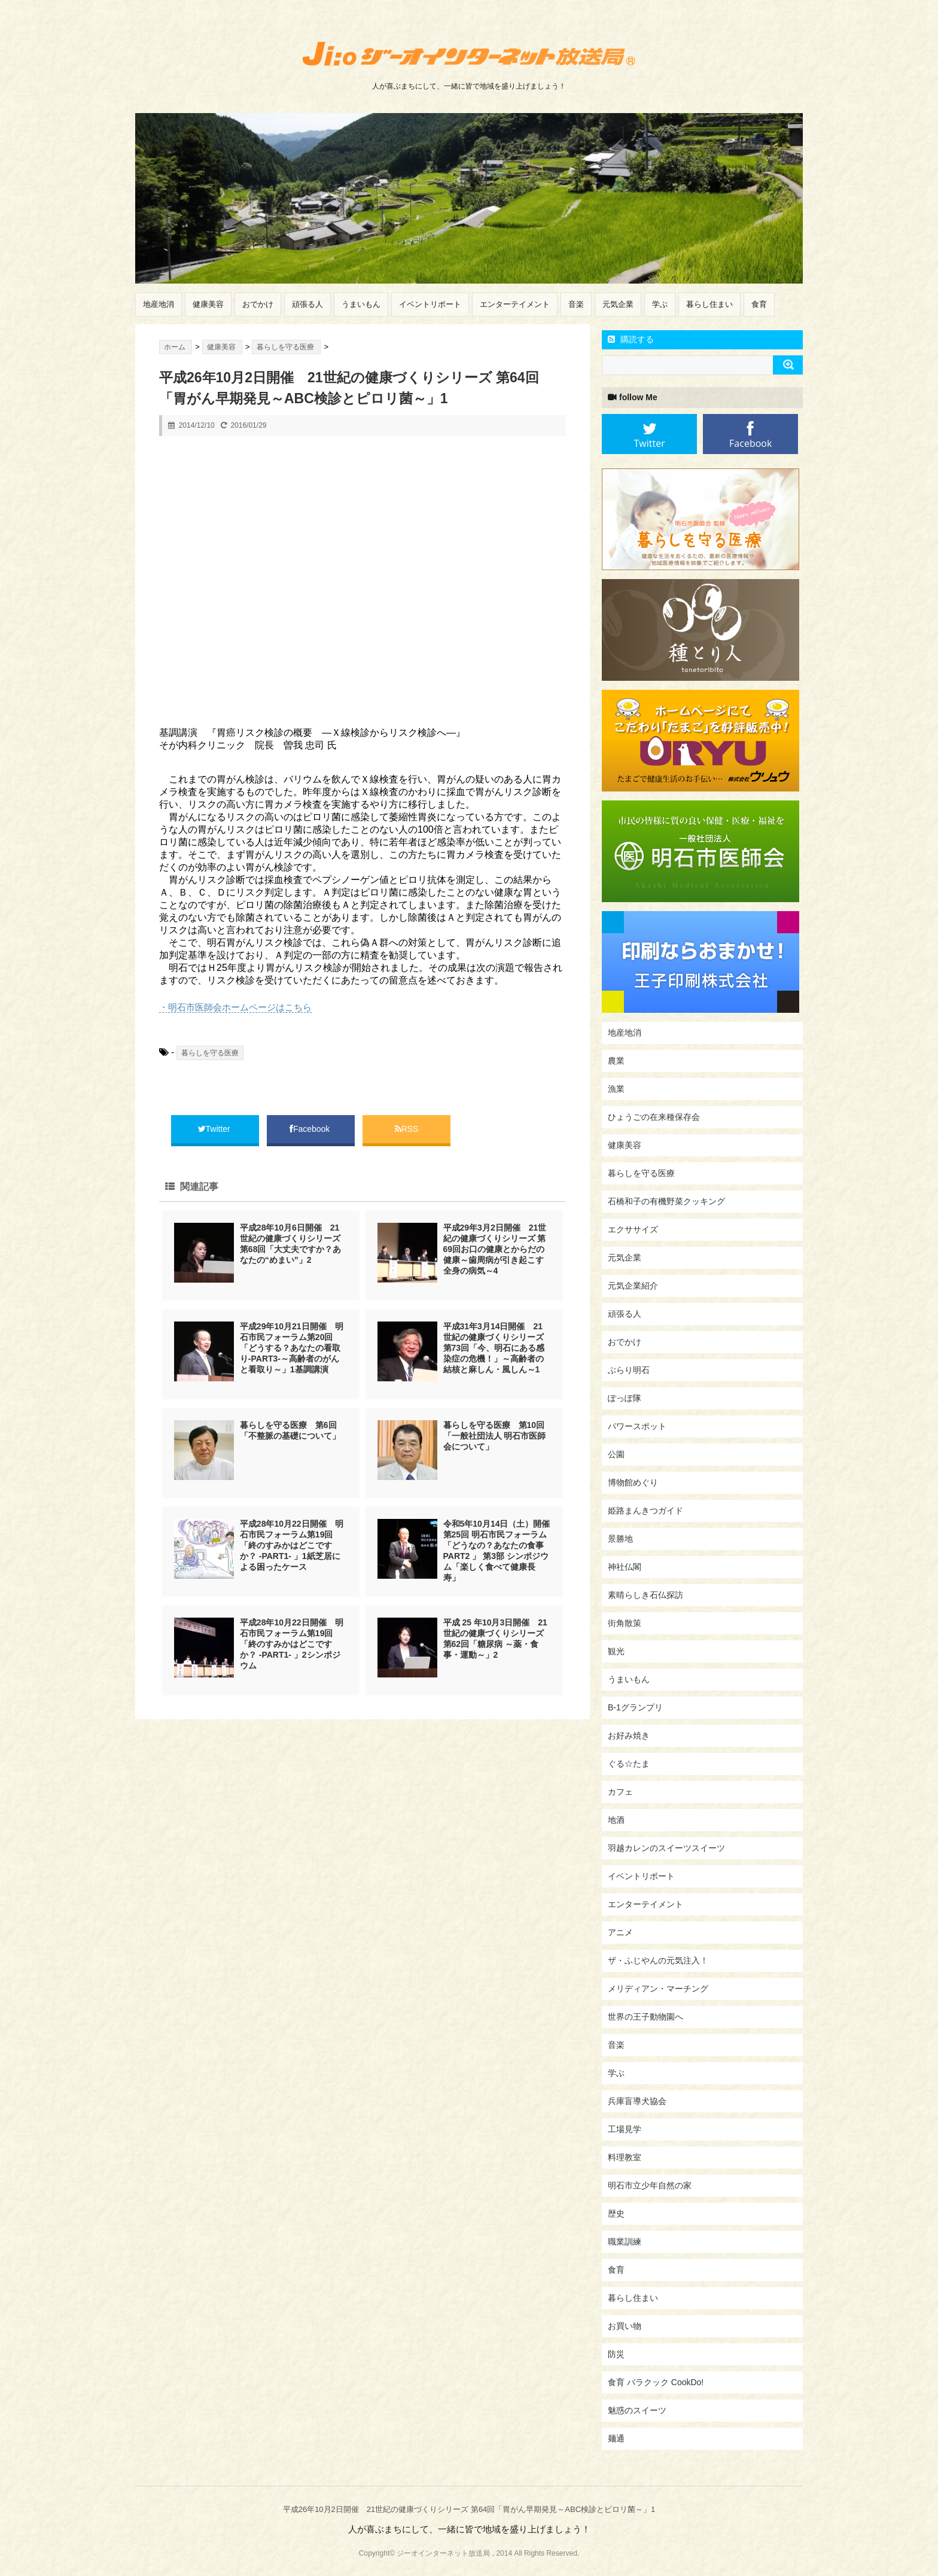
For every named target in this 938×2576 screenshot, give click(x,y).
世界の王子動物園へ (645, 2016)
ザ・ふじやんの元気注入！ (658, 1960)
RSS (407, 1129)
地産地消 (158, 304)
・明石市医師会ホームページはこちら (235, 1007)
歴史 (616, 2213)
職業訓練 (624, 2241)
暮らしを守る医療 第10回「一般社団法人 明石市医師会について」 (494, 1435)
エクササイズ (633, 1229)
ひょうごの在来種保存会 (654, 1117)
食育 (759, 304)
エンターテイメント (515, 304)
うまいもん (361, 304)
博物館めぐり (633, 1482)
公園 (616, 1454)
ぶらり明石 (629, 1370)
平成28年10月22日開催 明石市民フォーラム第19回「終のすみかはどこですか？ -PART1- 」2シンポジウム (291, 1644)
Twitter (215, 1129)
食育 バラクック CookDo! (656, 2382)
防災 (616, 2354)
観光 (616, 1651)
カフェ (620, 1791)
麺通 (616, 2438)
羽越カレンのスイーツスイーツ (666, 1848)
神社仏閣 (624, 1567)
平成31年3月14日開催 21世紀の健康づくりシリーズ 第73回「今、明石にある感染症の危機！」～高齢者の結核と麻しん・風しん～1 (494, 1348)
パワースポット (637, 1426)
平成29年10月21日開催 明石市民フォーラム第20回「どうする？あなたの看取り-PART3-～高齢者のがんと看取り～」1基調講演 (291, 1348)
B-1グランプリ (635, 1707)
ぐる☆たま (629, 1763)
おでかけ (257, 304)
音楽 (576, 304)
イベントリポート (430, 304)
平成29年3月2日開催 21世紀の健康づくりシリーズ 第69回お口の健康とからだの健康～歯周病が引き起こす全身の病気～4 (495, 1249)
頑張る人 (307, 304)
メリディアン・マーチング (658, 1988)
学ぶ (660, 304)
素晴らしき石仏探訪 (645, 1595)
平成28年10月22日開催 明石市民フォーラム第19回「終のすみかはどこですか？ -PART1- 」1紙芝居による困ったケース (291, 1545)
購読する (631, 339)
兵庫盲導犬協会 (637, 2101)
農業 (616, 1060)
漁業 (616, 1089)
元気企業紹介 (633, 1285)
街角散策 (624, 1623)
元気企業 (618, 304)
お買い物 (624, 2326)
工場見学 (624, 2129)
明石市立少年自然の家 (650, 2185)
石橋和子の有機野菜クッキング (666, 1201)
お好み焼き (629, 1735)
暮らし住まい (709, 304)
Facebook (311, 1129)
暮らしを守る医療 (210, 1053)
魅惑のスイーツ (637, 2410)
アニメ (620, 1932)
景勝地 (620, 1538)
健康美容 (208, 304)
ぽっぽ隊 (624, 1398)
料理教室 (624, 2157)
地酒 (616, 1820)
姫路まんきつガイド (645, 1510)
